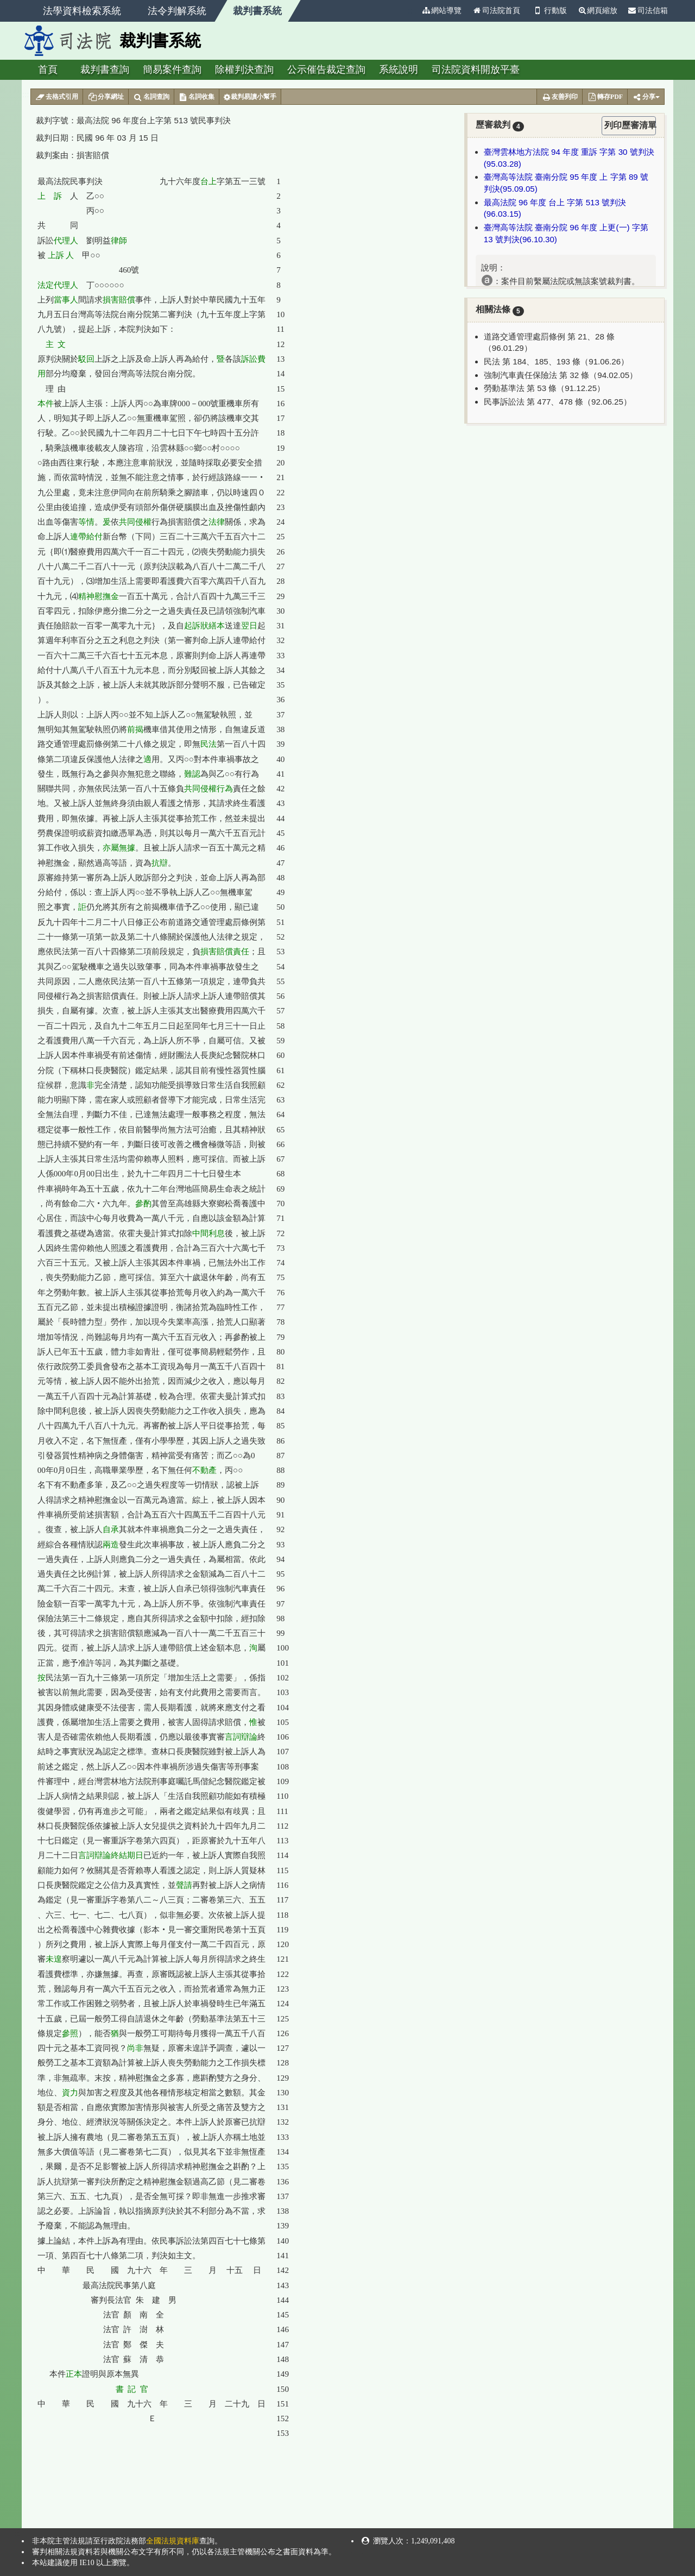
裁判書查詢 (104, 69)
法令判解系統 (177, 10)
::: (412, 10)
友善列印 (559, 97)
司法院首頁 (496, 11)
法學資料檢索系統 (82, 10)
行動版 (549, 11)
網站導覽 (441, 11)
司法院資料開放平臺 (476, 69)
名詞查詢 (151, 97)
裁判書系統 (257, 10)
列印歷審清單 (630, 125)
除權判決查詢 (244, 69)
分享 (646, 97)
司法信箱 (648, 11)
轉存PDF (605, 97)
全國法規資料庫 (172, 2541)
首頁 (48, 69)
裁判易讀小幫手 (250, 97)
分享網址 (105, 97)
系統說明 (398, 69)
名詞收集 (197, 97)
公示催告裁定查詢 (326, 69)
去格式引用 (56, 97)
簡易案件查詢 (172, 69)
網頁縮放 (597, 11)
